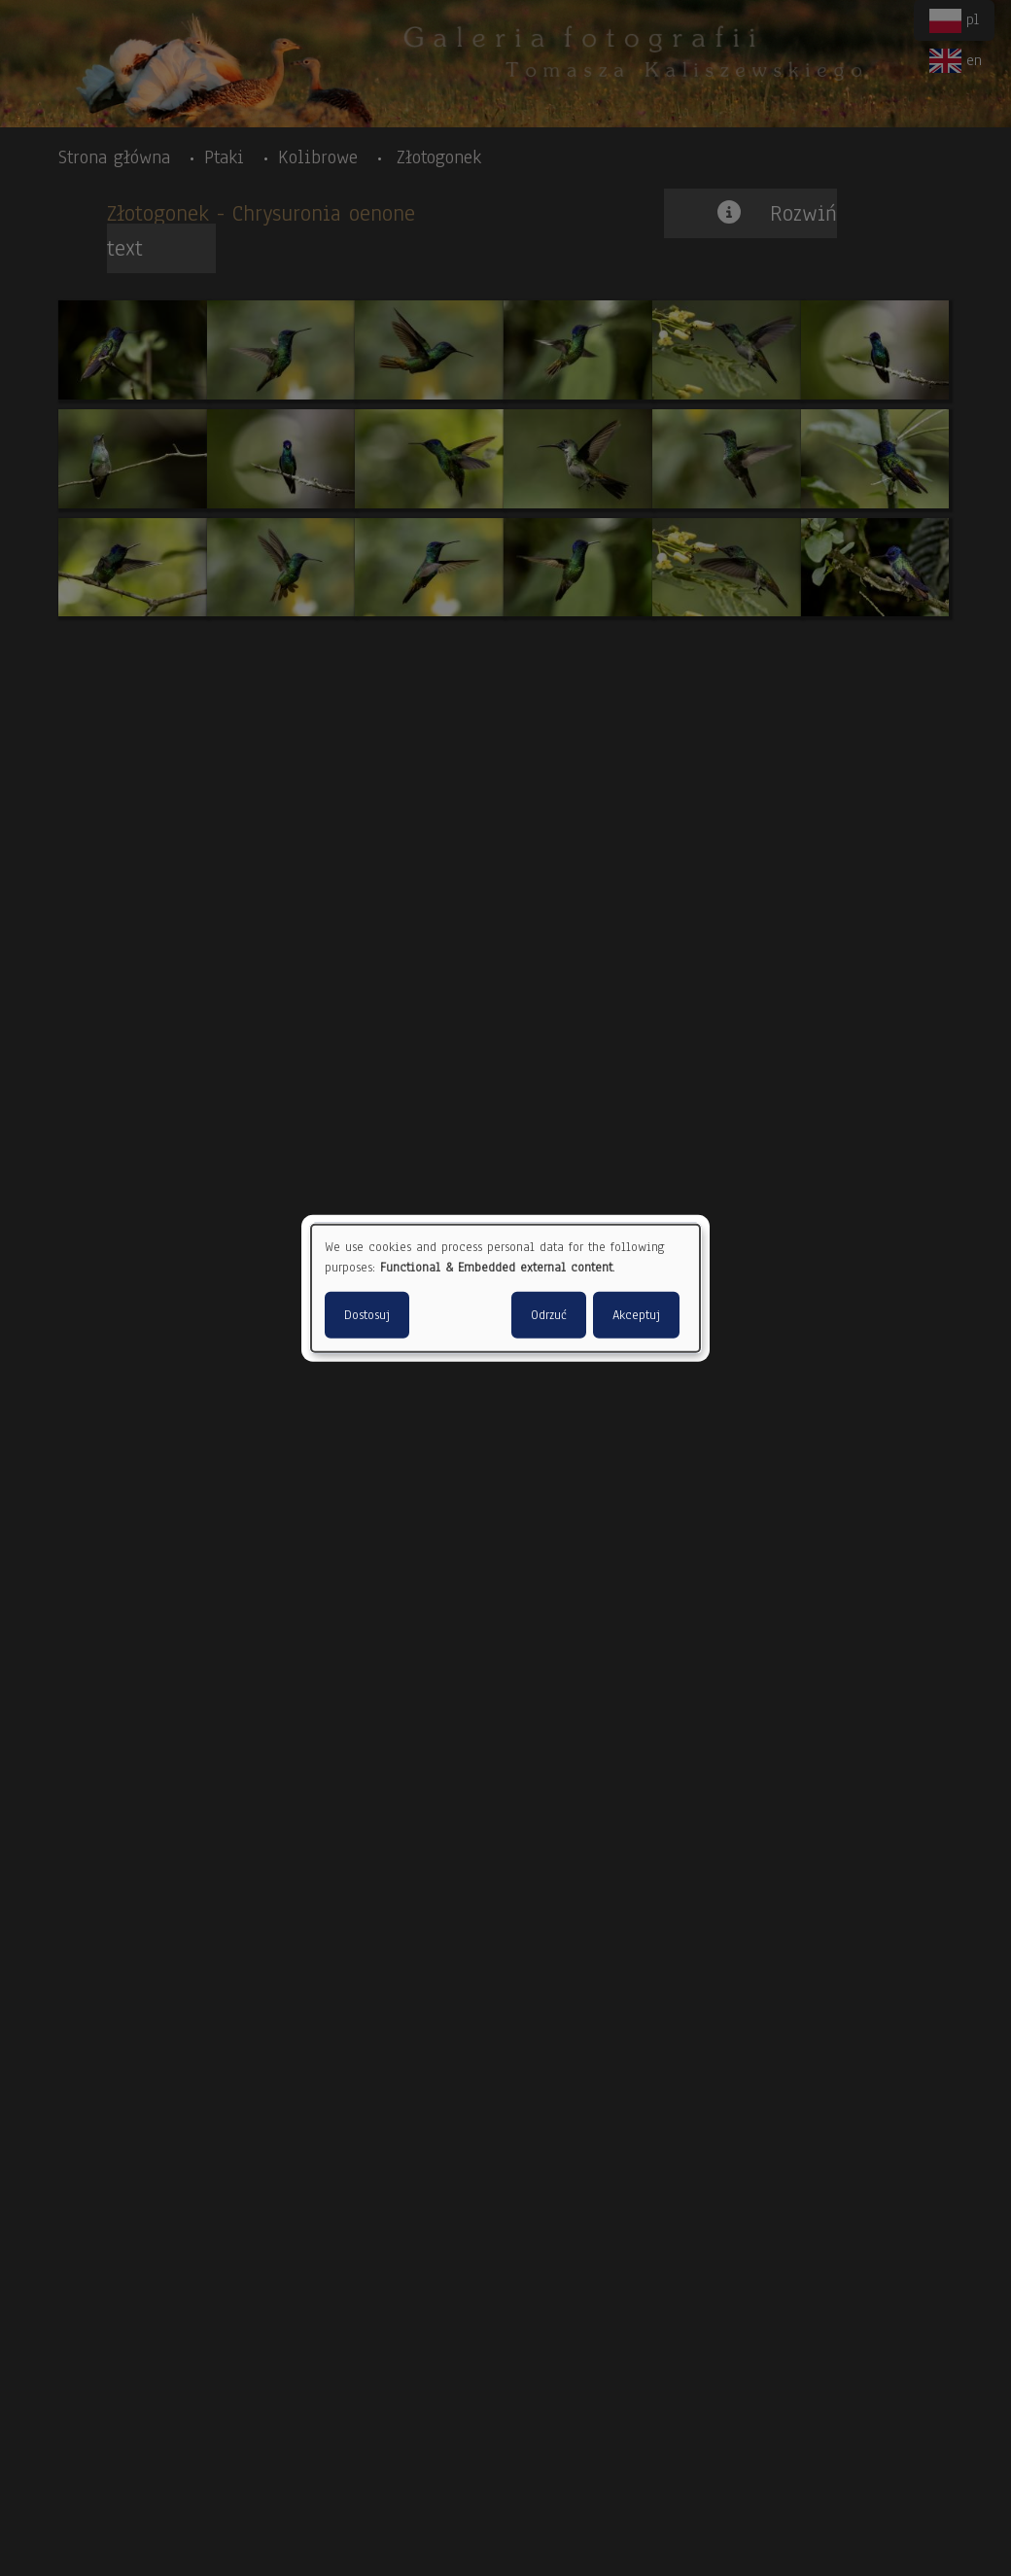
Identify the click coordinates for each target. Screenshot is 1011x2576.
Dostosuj (367, 1314)
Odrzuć (549, 1314)
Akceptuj (636, 1314)
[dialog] (505, 1288)
